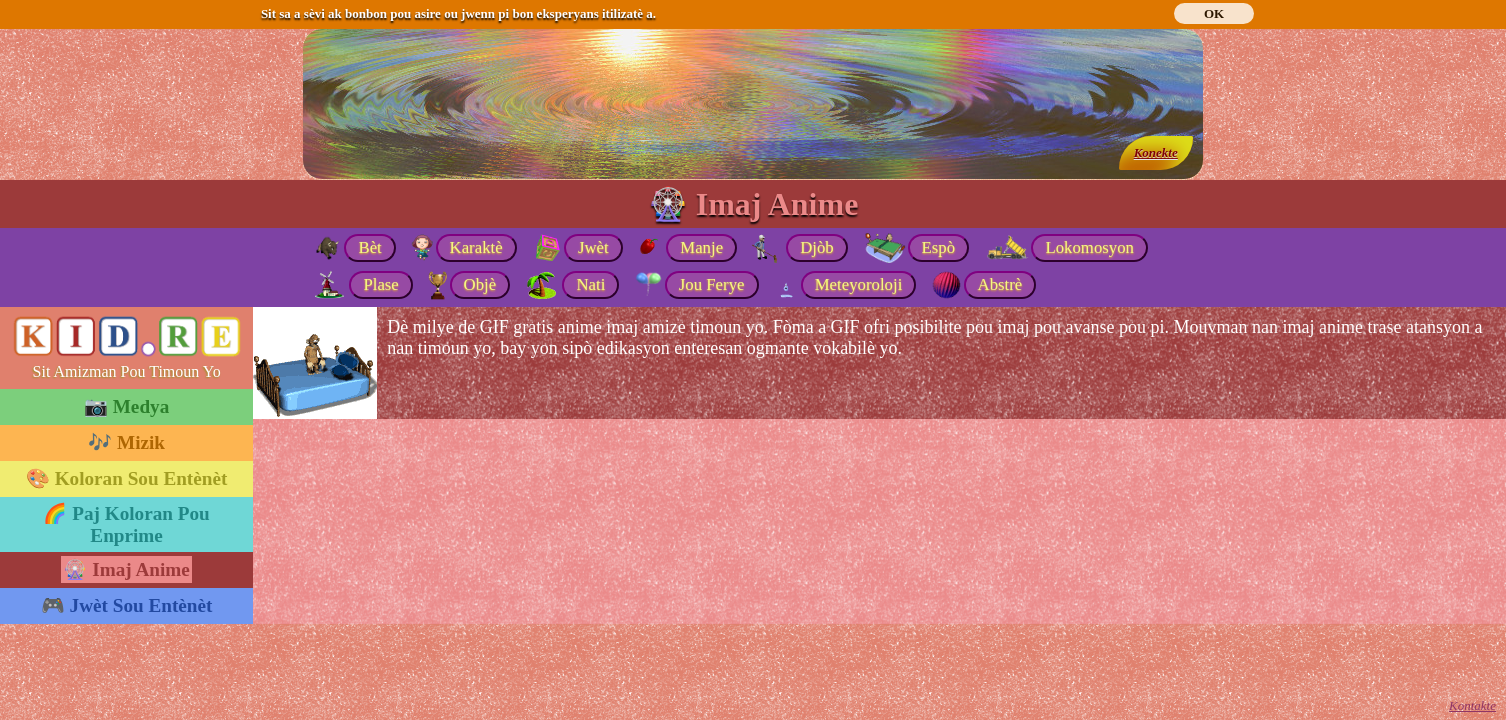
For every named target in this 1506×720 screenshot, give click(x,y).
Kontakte (1472, 705)
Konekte (1156, 152)
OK (1214, 13)
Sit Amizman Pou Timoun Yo (127, 371)
